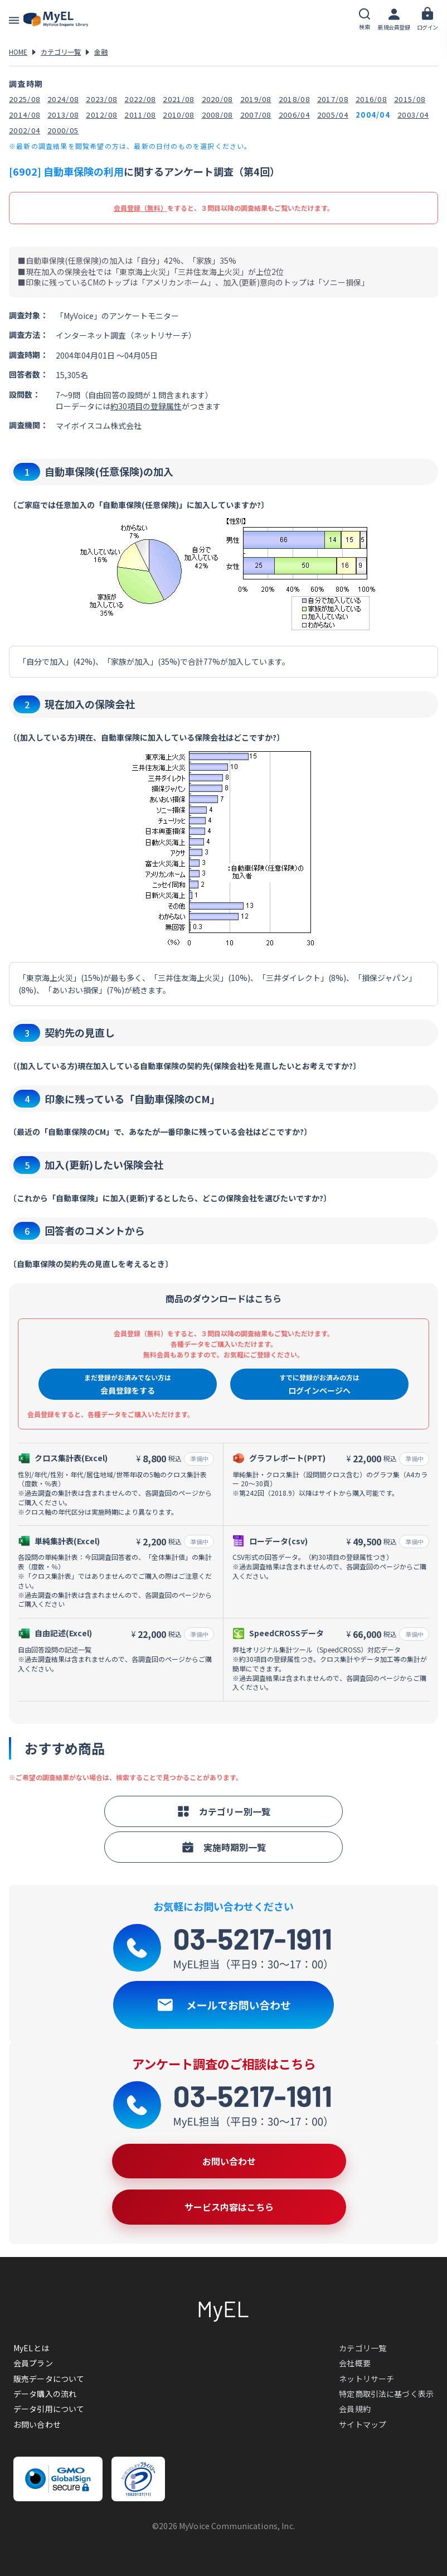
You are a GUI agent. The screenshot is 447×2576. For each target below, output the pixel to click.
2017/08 (332, 99)
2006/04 (294, 114)
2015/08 (409, 99)
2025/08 (24, 99)
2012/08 (101, 114)
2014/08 (24, 114)
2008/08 (217, 114)
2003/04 (413, 114)
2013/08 (63, 114)
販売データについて (48, 2378)
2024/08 (63, 99)
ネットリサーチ (366, 2378)
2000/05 (63, 130)
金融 (101, 51)
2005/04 (332, 114)
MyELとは (31, 2347)
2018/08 (294, 99)
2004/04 (373, 114)
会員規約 (355, 2408)
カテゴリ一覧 (61, 51)
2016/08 (371, 99)
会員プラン (33, 2363)
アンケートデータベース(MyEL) (55, 19)
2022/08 (140, 99)
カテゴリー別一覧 (223, 1811)
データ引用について (48, 2408)
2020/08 (217, 99)
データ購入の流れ (44, 2393)
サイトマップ (362, 2424)
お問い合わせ (37, 2424)
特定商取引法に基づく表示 (386, 2393)
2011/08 (140, 114)
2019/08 (255, 99)
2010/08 (178, 114)
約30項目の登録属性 (146, 406)
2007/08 (255, 114)
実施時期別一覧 (223, 1847)
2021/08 (178, 99)
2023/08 (101, 99)
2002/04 (24, 130)
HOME (18, 51)
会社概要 (355, 2363)
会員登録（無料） (140, 207)
